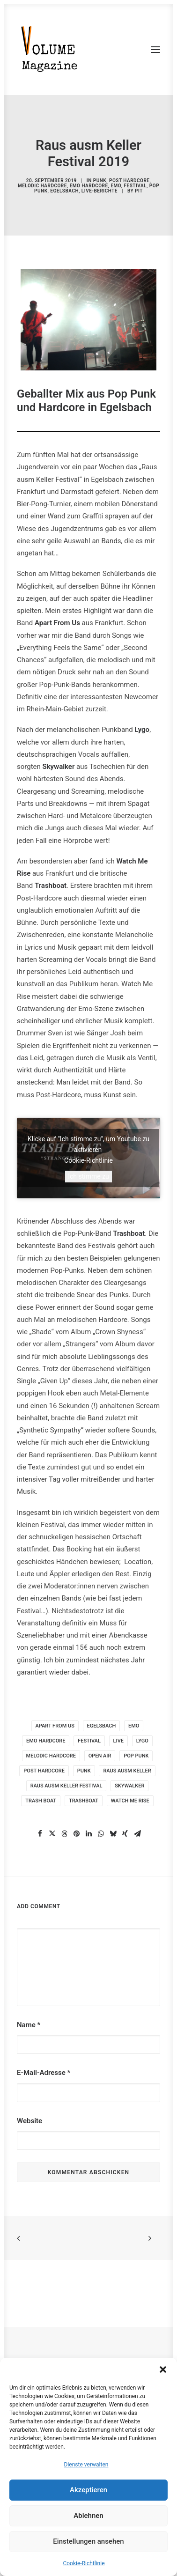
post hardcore (44, 1771)
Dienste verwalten (86, 2464)
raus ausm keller (127, 1771)
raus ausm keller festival (66, 1786)
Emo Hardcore (89, 185)
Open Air (99, 1756)
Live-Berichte (99, 190)
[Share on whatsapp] (100, 1833)
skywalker (129, 1786)
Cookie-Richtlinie (83, 2563)
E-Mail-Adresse (43, 2072)
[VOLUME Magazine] (49, 49)
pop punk (136, 1756)
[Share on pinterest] (76, 1833)
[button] (163, 2369)
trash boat (40, 1801)
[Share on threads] (64, 1833)
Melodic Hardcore (42, 185)
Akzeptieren (88, 2490)
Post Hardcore (129, 180)
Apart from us (55, 1726)
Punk (99, 180)
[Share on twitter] (52, 1833)
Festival (135, 185)
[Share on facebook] (39, 1833)
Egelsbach (65, 190)
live (118, 1741)
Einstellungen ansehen (88, 2541)
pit (139, 190)
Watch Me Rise (130, 1801)
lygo (142, 1741)
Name (28, 2025)
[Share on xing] (125, 1833)
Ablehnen (88, 2515)
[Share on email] (137, 1833)
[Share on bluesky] (112, 1833)
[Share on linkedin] (88, 1833)
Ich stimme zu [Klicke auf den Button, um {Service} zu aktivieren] (88, 1176)
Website (29, 2121)
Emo (116, 185)
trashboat (83, 1801)
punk (84, 1771)
